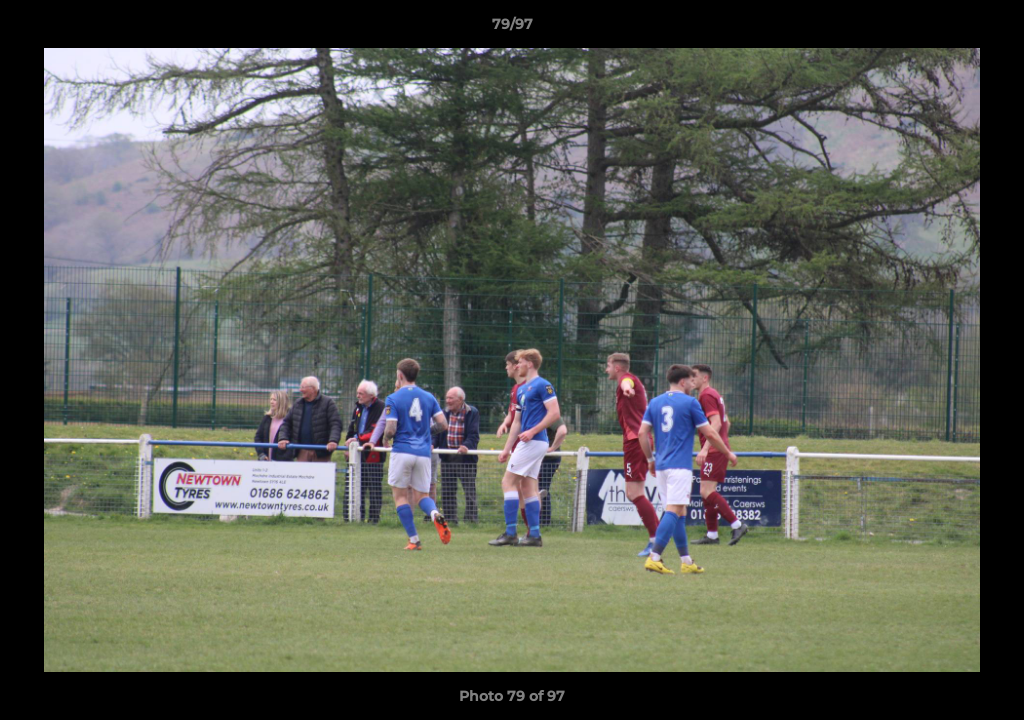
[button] (988, 29)
